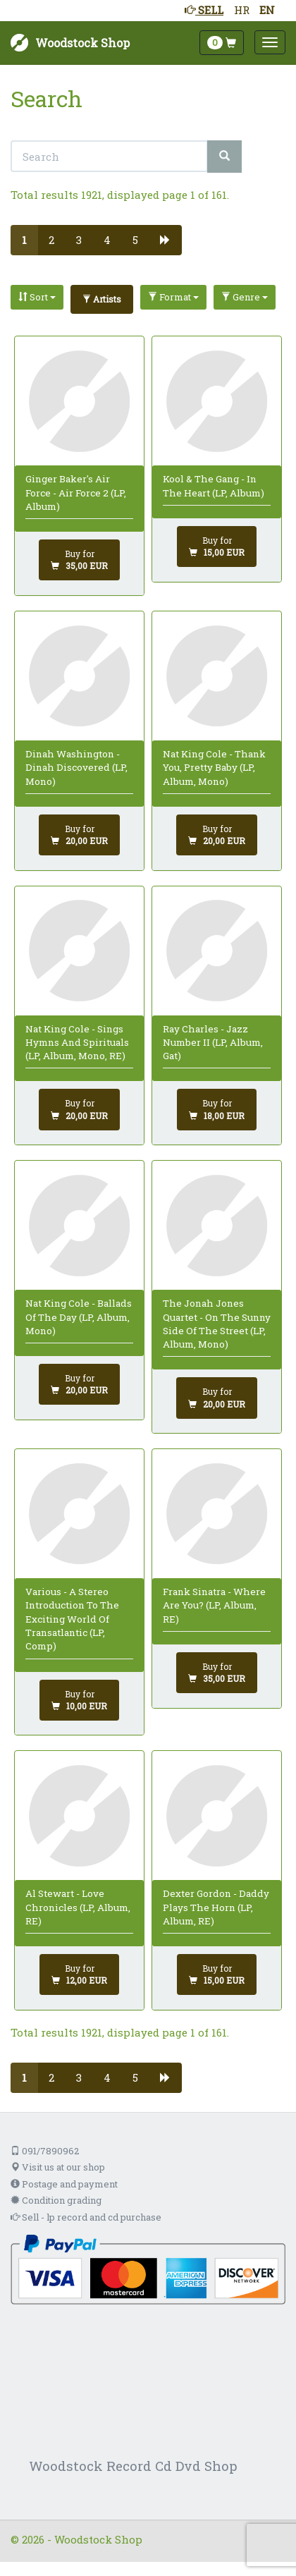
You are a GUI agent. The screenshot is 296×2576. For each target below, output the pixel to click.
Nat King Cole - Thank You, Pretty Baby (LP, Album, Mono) (214, 767)
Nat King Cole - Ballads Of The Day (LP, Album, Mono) (78, 1317)
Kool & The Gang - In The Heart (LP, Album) (213, 485)
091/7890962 (45, 2150)
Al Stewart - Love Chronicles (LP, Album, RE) (77, 1907)
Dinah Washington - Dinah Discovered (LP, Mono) (76, 767)
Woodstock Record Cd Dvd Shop (133, 2465)
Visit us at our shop (58, 2167)
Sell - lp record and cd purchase (86, 2217)
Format (173, 297)
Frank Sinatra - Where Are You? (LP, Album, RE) (214, 1605)
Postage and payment (64, 2184)
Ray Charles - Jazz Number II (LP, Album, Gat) (213, 1043)
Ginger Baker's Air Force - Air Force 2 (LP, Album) (75, 492)
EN (267, 10)
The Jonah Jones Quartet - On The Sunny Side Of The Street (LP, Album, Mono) (217, 1323)
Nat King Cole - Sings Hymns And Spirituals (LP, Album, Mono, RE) (77, 1043)
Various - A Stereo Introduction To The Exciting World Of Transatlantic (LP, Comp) (72, 1618)
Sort (37, 297)
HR (241, 10)
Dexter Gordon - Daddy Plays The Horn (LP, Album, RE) (216, 1907)
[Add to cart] (79, 559)
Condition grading (56, 2200)
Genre (244, 297)
